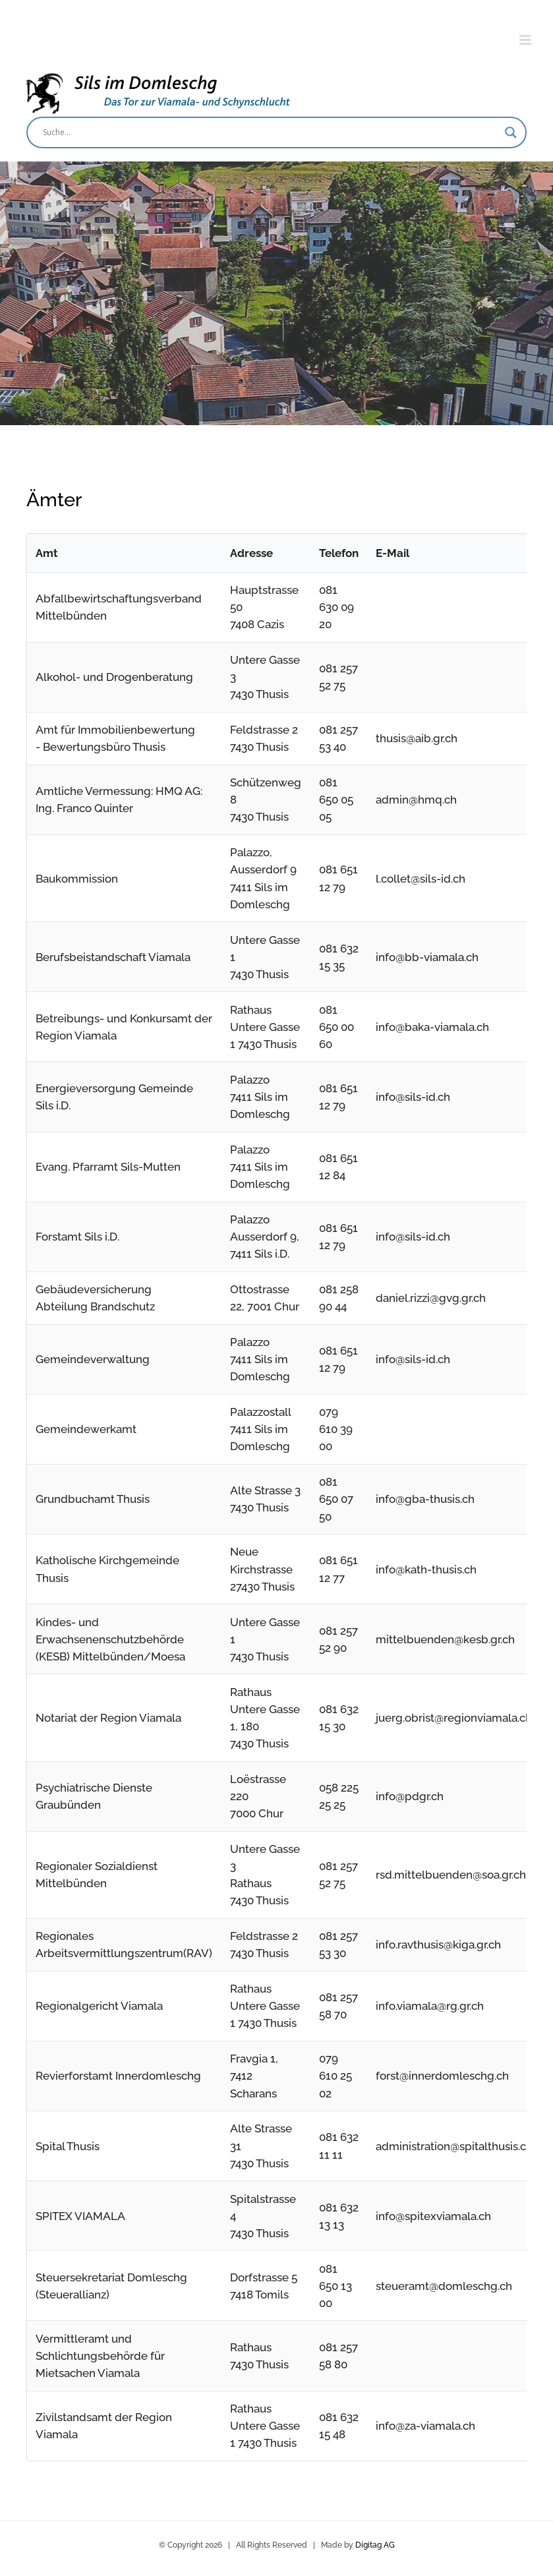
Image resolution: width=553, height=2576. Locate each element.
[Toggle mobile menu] (526, 40)
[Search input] (270, 132)
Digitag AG (375, 2545)
